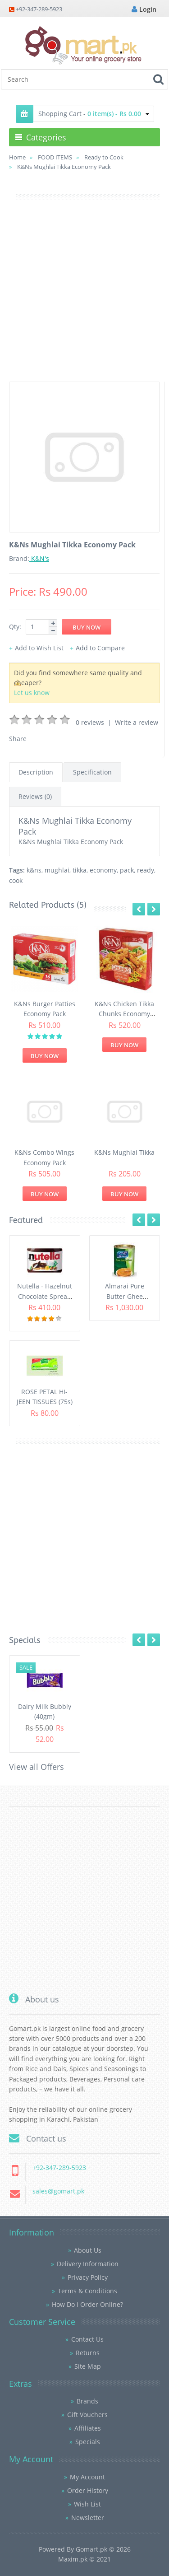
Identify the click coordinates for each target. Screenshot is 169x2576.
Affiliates (87, 2428)
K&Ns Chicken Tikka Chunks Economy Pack (124, 1013)
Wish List (87, 2504)
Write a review (136, 722)
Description (35, 772)
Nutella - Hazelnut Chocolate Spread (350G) (44, 1296)
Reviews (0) (35, 796)
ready (145, 870)
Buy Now (45, 1056)
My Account (87, 2477)
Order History (87, 2490)
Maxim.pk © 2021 (84, 2559)
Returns (88, 2352)
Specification (92, 772)
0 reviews (90, 722)
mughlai (57, 870)
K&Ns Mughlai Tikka (124, 1152)
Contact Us (87, 2339)
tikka (80, 870)
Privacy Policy (88, 2277)
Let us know (32, 692)
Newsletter (87, 2517)
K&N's (39, 558)
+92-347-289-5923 (39, 9)
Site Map (87, 2366)
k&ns (34, 870)
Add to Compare (100, 648)
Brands (87, 2401)
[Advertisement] (84, 297)
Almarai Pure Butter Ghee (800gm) (124, 1296)
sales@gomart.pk (58, 2191)
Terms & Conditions (87, 2291)
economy (103, 870)
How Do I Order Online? (87, 2304)
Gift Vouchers (87, 2414)
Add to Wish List (39, 648)
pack (127, 870)
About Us (87, 2250)
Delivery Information (88, 2263)
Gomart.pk (91, 2549)
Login (144, 9)
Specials (87, 2441)
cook (16, 880)
